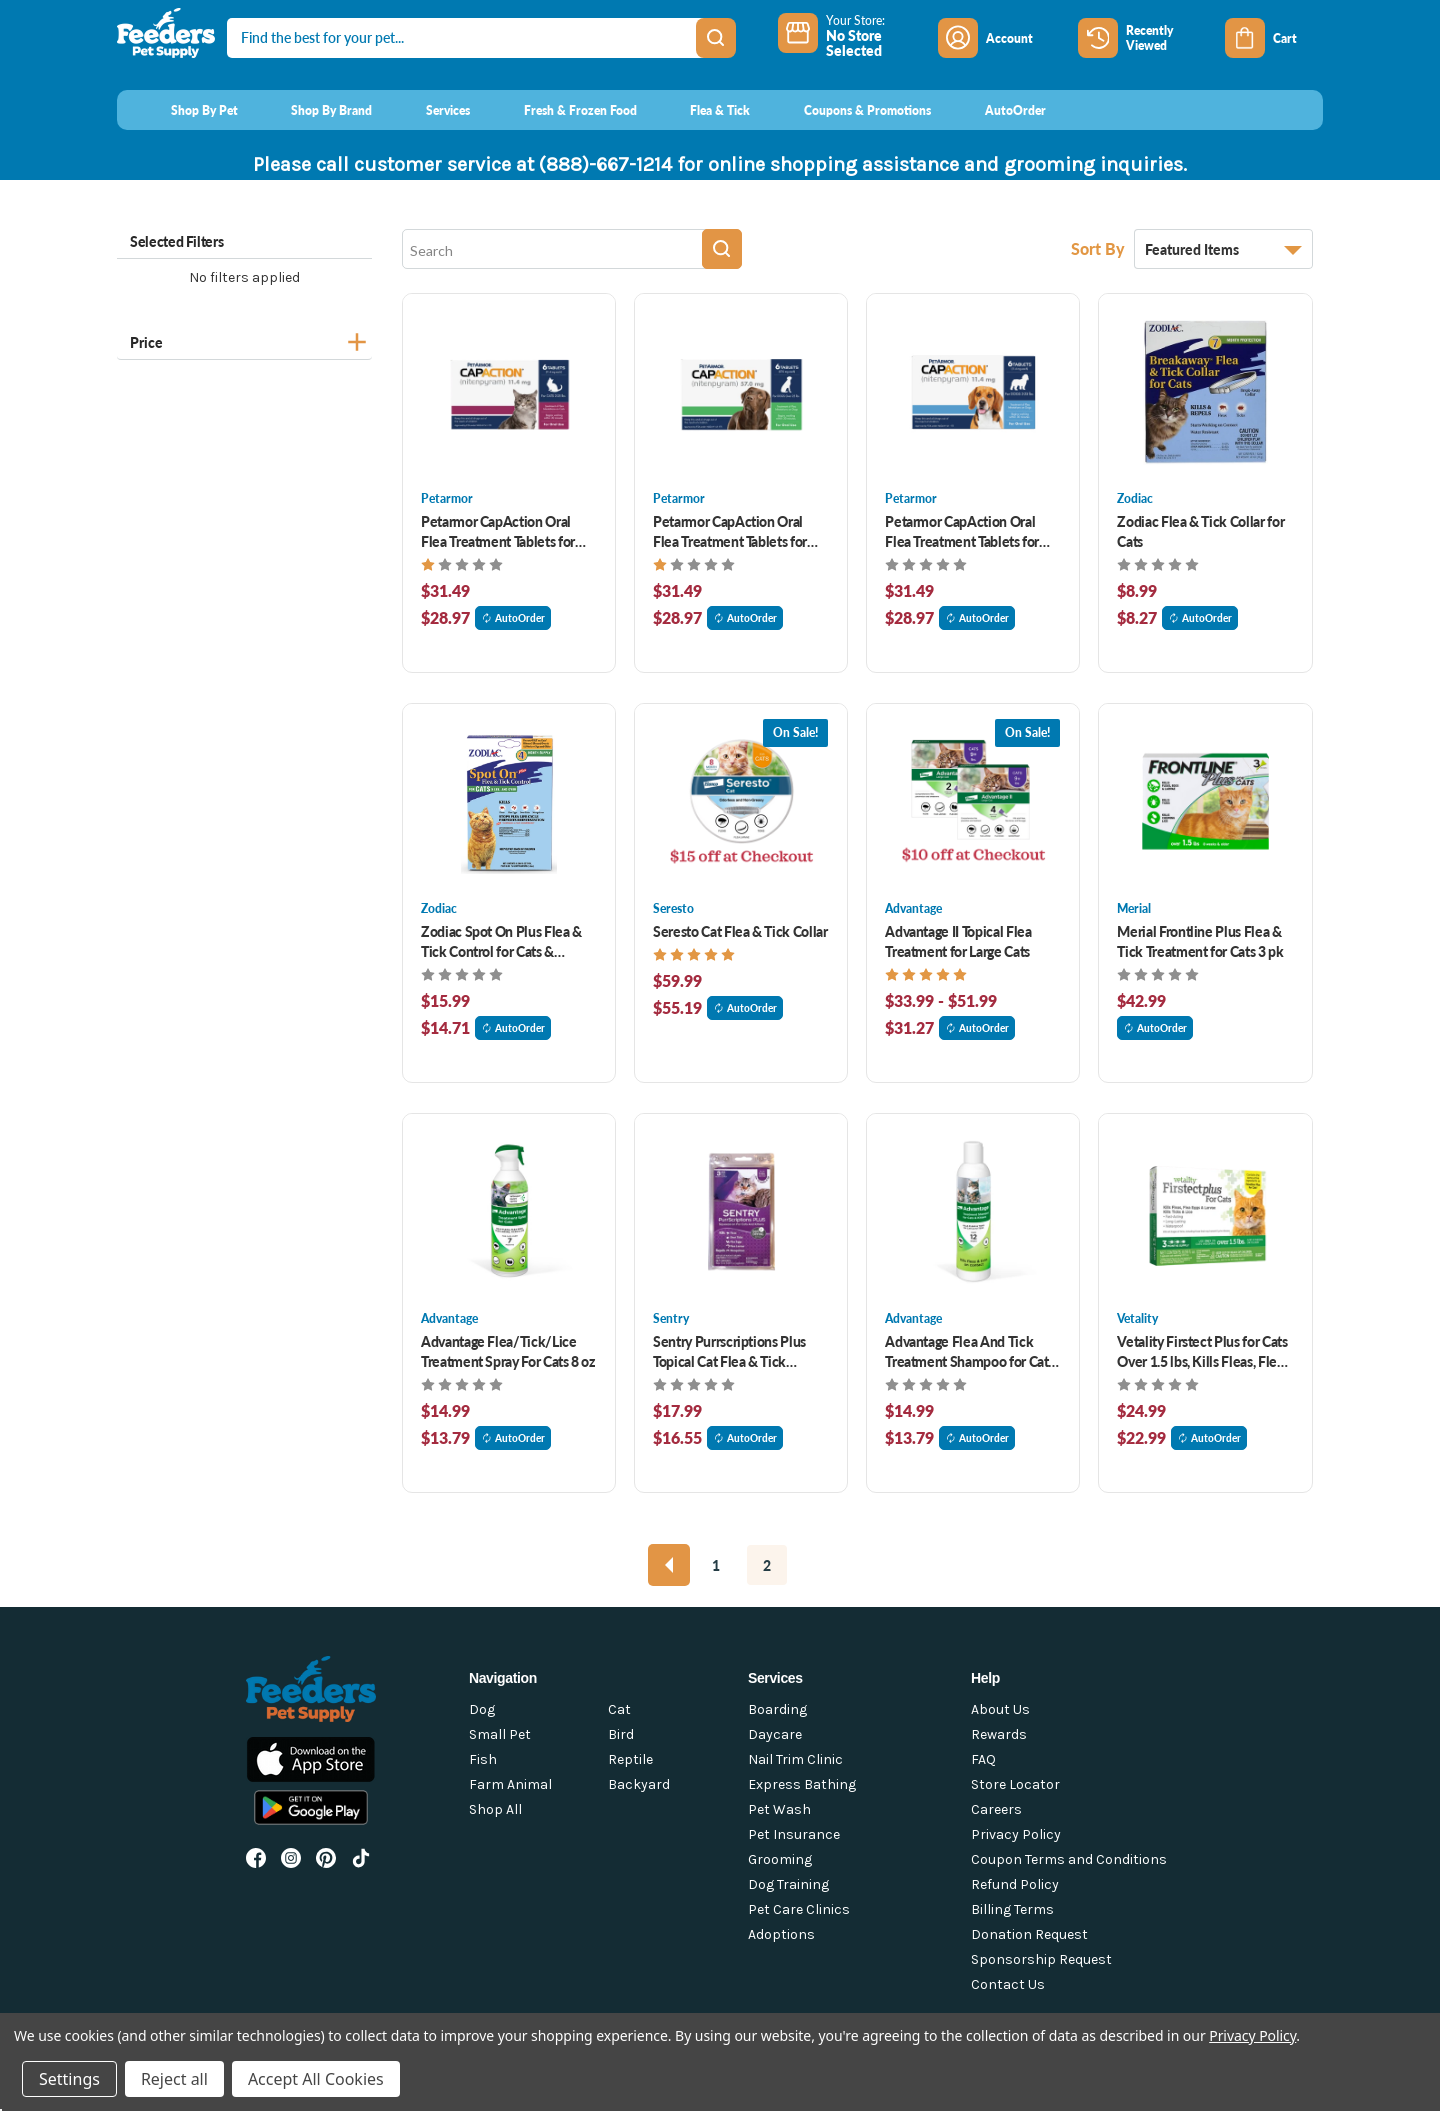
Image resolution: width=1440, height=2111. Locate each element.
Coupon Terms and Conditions (1069, 1859)
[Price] (244, 339)
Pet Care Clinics (799, 1909)
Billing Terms (1012, 1909)
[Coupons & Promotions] (848, 110)
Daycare (775, 1734)
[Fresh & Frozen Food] (561, 110)
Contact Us (1008, 1984)
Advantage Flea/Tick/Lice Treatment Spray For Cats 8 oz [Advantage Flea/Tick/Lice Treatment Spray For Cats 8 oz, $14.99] (508, 1351)
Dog (482, 1709)
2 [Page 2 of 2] (767, 1565)
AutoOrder (513, 618)
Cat (619, 1709)
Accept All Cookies (316, 2079)
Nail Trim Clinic (795, 1759)
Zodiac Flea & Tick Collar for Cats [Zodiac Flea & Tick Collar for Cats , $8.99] (1200, 531)
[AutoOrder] (996, 110)
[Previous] (669, 1565)
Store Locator (1015, 1784)
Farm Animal (510, 1784)
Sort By (1100, 248)
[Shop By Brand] (313, 110)
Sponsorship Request (1041, 1959)
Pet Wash (779, 1809)
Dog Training (788, 1884)
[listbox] (1223, 249)
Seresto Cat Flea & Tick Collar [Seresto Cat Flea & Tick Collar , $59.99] (740, 931)
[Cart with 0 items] (1274, 38)
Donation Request (1029, 1934)
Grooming (780, 1859)
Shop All (495, 1809)
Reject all (174, 2079)
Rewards (999, 1734)
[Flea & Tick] (702, 110)
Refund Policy (1015, 1884)
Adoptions (781, 1934)
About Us (1000, 1709)
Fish (483, 1759)
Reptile (630, 1759)
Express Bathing (802, 1784)
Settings (69, 2079)
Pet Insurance (794, 1834)
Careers (996, 1809)
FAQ (983, 1759)
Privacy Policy (1016, 1834)
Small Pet (500, 1734)
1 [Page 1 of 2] (716, 1565)
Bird (621, 1734)
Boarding (777, 1709)
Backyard (639, 1784)
